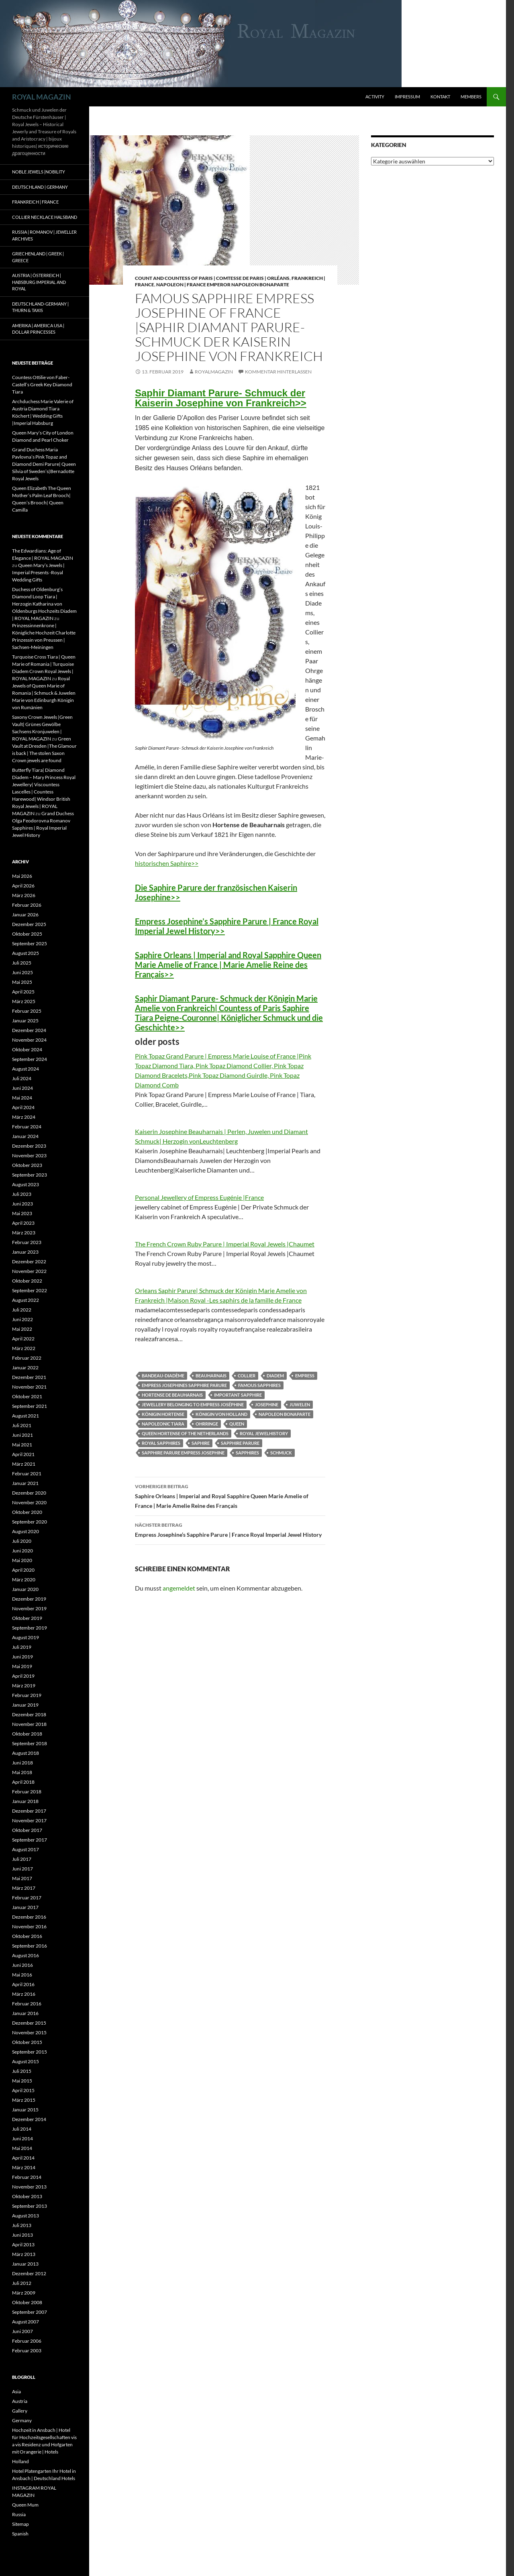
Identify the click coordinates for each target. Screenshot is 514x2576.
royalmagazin (214, 372)
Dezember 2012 (29, 2273)
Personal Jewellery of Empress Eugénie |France (199, 1197)
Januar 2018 (25, 1801)
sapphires (247, 1452)
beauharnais (211, 1375)
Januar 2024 (25, 1136)
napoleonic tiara (163, 1423)
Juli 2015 (21, 2071)
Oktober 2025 (27, 934)
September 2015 (29, 2052)
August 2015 (25, 2061)
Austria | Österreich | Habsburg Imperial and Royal (39, 282)
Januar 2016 (25, 2013)
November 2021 (29, 1387)
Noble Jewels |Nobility (38, 171)
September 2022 (29, 1290)
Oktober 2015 (27, 2042)
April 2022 (23, 1339)
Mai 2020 (22, 1560)
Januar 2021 (25, 1483)
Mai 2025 (22, 982)
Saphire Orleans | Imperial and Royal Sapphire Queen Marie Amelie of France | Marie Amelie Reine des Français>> (228, 964)
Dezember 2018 (29, 1714)
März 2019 (23, 1686)
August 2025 (25, 953)
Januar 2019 (25, 1705)
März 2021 (23, 1464)
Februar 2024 (26, 1127)
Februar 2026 (26, 905)
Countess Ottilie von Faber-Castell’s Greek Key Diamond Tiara (42, 384)
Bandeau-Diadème (163, 1375)
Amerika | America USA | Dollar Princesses (38, 329)
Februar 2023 (26, 1242)
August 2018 (25, 1753)
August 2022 (25, 1300)
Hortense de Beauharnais (172, 1394)
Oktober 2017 (27, 1830)
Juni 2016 (22, 1965)
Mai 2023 (22, 1213)
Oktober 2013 (27, 2196)
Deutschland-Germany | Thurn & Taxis (40, 307)
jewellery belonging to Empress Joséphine (193, 1404)
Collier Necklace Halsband (44, 217)
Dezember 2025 (29, 924)
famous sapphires (259, 1385)
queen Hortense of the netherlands (185, 1433)
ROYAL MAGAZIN (41, 96)
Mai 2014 (22, 2148)
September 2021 (29, 1406)
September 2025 (29, 943)
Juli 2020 (21, 1541)
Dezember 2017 (29, 1811)
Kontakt (440, 96)
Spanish (20, 2534)
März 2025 (23, 1001)
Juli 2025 (21, 963)
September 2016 (29, 1946)
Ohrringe (207, 1423)
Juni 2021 (22, 1435)
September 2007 (29, 2312)
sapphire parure (240, 1443)
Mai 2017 (22, 1878)
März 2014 (23, 2167)
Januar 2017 (25, 1907)
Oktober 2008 (27, 2302)
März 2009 (23, 2293)
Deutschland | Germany (40, 187)
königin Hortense (163, 1414)
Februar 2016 (26, 2004)
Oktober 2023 (27, 1165)
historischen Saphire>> (166, 863)
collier (246, 1375)
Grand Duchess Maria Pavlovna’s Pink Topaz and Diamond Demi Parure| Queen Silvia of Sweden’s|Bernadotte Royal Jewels (44, 464)
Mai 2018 (22, 1772)
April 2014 (23, 2158)
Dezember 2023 (29, 1146)
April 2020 (23, 1570)
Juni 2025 (22, 972)
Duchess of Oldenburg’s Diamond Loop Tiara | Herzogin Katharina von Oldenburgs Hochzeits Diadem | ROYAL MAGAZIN (44, 603)
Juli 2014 (21, 2129)
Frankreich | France (35, 201)
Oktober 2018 (27, 1734)
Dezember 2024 (29, 1030)
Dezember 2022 (29, 1261)
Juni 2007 (22, 2331)
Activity (374, 96)
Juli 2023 (21, 1194)
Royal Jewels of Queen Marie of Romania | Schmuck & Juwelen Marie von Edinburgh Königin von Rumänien (43, 692)
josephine (266, 1404)
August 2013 (25, 2216)
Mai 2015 (22, 2081)
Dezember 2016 (29, 1917)
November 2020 (29, 1502)
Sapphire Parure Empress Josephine (183, 1452)
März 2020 (23, 1580)
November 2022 (29, 1271)
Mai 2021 (22, 1445)
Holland (20, 2461)
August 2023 (25, 1184)
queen (236, 1423)
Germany (22, 2420)
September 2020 (29, 1522)
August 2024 (25, 1069)
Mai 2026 (22, 876)
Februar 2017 (26, 1898)
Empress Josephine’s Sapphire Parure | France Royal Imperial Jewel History (230, 1529)
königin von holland (221, 1414)
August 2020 (25, 1531)
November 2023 (29, 1155)
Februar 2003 (26, 2351)
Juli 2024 (21, 1078)
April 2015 (23, 2090)
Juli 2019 (21, 1647)
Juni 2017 (22, 1869)
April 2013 (23, 2245)
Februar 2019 (26, 1695)
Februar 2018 (26, 1792)
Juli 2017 (21, 1859)
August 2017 (25, 1849)
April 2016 (23, 1984)
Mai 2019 (22, 1666)
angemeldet (179, 1588)
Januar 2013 (25, 2264)
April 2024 (23, 1107)
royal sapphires (161, 1443)
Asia (16, 2391)
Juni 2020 (22, 1551)
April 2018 (23, 1782)
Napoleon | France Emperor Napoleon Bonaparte (222, 284)
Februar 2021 (26, 1474)
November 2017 (29, 1820)
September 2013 (29, 2206)
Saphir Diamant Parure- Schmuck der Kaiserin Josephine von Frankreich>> (220, 398)
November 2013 (29, 2187)
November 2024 (29, 1040)
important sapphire (238, 1394)
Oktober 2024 (27, 1049)
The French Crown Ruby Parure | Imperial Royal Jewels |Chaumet (224, 1244)
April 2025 (23, 992)
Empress (304, 1375)
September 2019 (29, 1628)
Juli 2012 (21, 2283)
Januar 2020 (25, 1589)
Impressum (407, 96)
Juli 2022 (21, 1310)
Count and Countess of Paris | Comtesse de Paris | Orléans (212, 278)
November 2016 (29, 1926)
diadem (275, 1375)
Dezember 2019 (29, 1599)
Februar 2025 (26, 1011)
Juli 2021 (21, 1425)
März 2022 (23, 1348)
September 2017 (29, 1840)
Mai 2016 (22, 1975)
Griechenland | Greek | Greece (38, 257)
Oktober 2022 (27, 1281)
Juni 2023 (22, 1204)
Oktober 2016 (27, 1936)
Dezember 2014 (29, 2119)
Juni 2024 (22, 1088)
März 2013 (23, 2254)
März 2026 (23, 895)
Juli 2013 (21, 2225)
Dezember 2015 (29, 2023)
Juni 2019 (22, 1657)
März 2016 (23, 1994)
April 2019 (23, 1676)
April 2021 (23, 1454)
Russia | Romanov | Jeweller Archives (44, 235)
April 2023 (23, 1223)
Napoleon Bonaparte (284, 1414)
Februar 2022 (26, 1358)
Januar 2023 (25, 1252)
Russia (19, 2514)
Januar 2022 (25, 1367)
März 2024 (23, 1117)
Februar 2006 (26, 2341)
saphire (201, 1443)
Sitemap (20, 2524)
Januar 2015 (25, 2110)
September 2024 (29, 1059)
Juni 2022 (22, 1319)
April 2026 (23, 886)
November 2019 (29, 1608)
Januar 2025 (25, 1021)
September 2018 (29, 1743)
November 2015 (29, 2032)
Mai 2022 (22, 1329)
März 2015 (23, 2100)
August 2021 (25, 1416)
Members (471, 96)
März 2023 (23, 1233)
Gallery (19, 2411)
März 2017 (23, 1888)
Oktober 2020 (27, 1512)
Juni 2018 (22, 1763)
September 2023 (29, 1175)
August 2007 (25, 2322)
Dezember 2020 (29, 1493)
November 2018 (29, 1724)
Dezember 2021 (29, 1377)
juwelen (300, 1404)
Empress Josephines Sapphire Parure (184, 1385)
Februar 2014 (26, 2177)
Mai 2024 (22, 1098)
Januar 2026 (25, 915)
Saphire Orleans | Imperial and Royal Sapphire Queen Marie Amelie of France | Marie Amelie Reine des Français (230, 1495)
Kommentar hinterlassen (278, 372)
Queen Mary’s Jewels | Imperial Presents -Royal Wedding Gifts (38, 572)
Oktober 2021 (27, 1396)
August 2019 (25, 1637)
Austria (19, 2401)
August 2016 (25, 1955)
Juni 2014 (22, 2138)
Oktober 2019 (27, 1618)
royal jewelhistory (264, 1433)
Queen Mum (25, 2505)
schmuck (281, 1452)
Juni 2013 (22, 2235)
